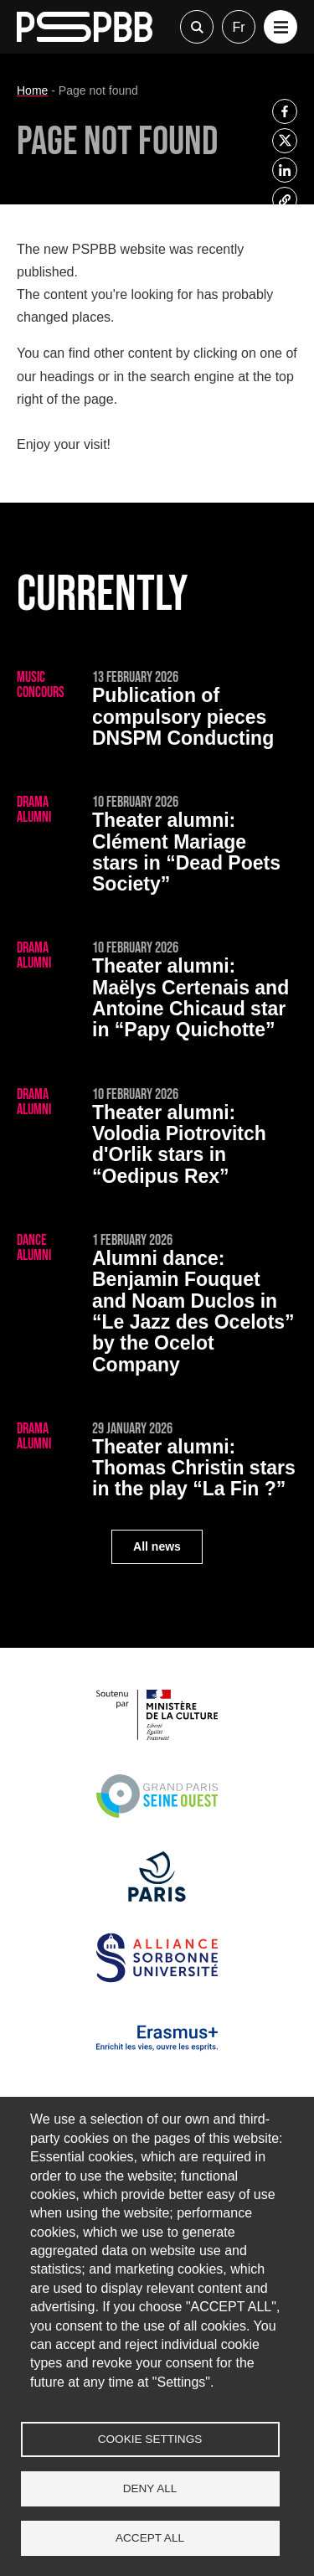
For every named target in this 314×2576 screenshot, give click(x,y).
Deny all (150, 2488)
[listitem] (284, 111)
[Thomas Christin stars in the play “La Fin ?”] (157, 1463)
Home (32, 90)
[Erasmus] (157, 2059)
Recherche (197, 27)
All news (157, 1546)
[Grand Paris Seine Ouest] (157, 1816)
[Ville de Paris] (157, 1897)
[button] (280, 27)
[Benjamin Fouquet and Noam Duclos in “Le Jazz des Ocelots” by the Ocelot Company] (157, 1306)
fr (238, 27)
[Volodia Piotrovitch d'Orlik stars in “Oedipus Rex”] (157, 1139)
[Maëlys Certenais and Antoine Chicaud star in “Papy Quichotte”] (157, 993)
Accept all (150, 2538)
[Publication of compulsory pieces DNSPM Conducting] (157, 711)
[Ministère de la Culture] (157, 1735)
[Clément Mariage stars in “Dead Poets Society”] (157, 847)
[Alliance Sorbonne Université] (157, 1978)
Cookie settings (150, 2439)
